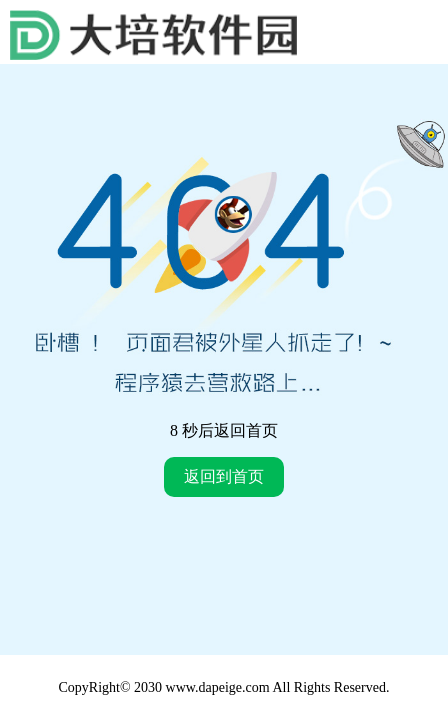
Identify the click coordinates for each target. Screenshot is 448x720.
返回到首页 (224, 476)
